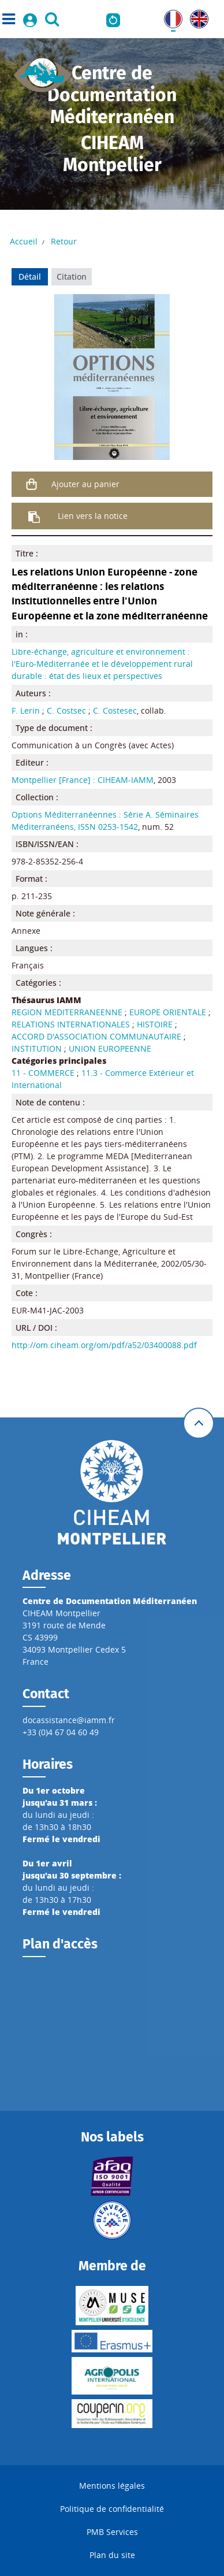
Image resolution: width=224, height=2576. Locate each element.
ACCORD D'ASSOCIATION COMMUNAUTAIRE (96, 1036)
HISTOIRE (155, 1024)
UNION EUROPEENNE (110, 1048)
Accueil (24, 241)
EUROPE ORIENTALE (167, 1012)
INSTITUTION (37, 1048)
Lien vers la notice (93, 515)
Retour (64, 241)
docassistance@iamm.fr (69, 1719)
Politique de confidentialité (112, 2508)
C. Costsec (66, 710)
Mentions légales (112, 2485)
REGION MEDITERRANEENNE (67, 1012)
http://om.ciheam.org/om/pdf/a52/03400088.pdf (104, 1344)
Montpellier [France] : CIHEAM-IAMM (83, 779)
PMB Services (112, 2531)
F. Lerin (26, 710)
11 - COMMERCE (43, 1072)
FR (168, 15)
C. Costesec (115, 710)
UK (195, 15)
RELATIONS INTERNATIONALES (71, 1024)
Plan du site (112, 2554)
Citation (72, 276)
